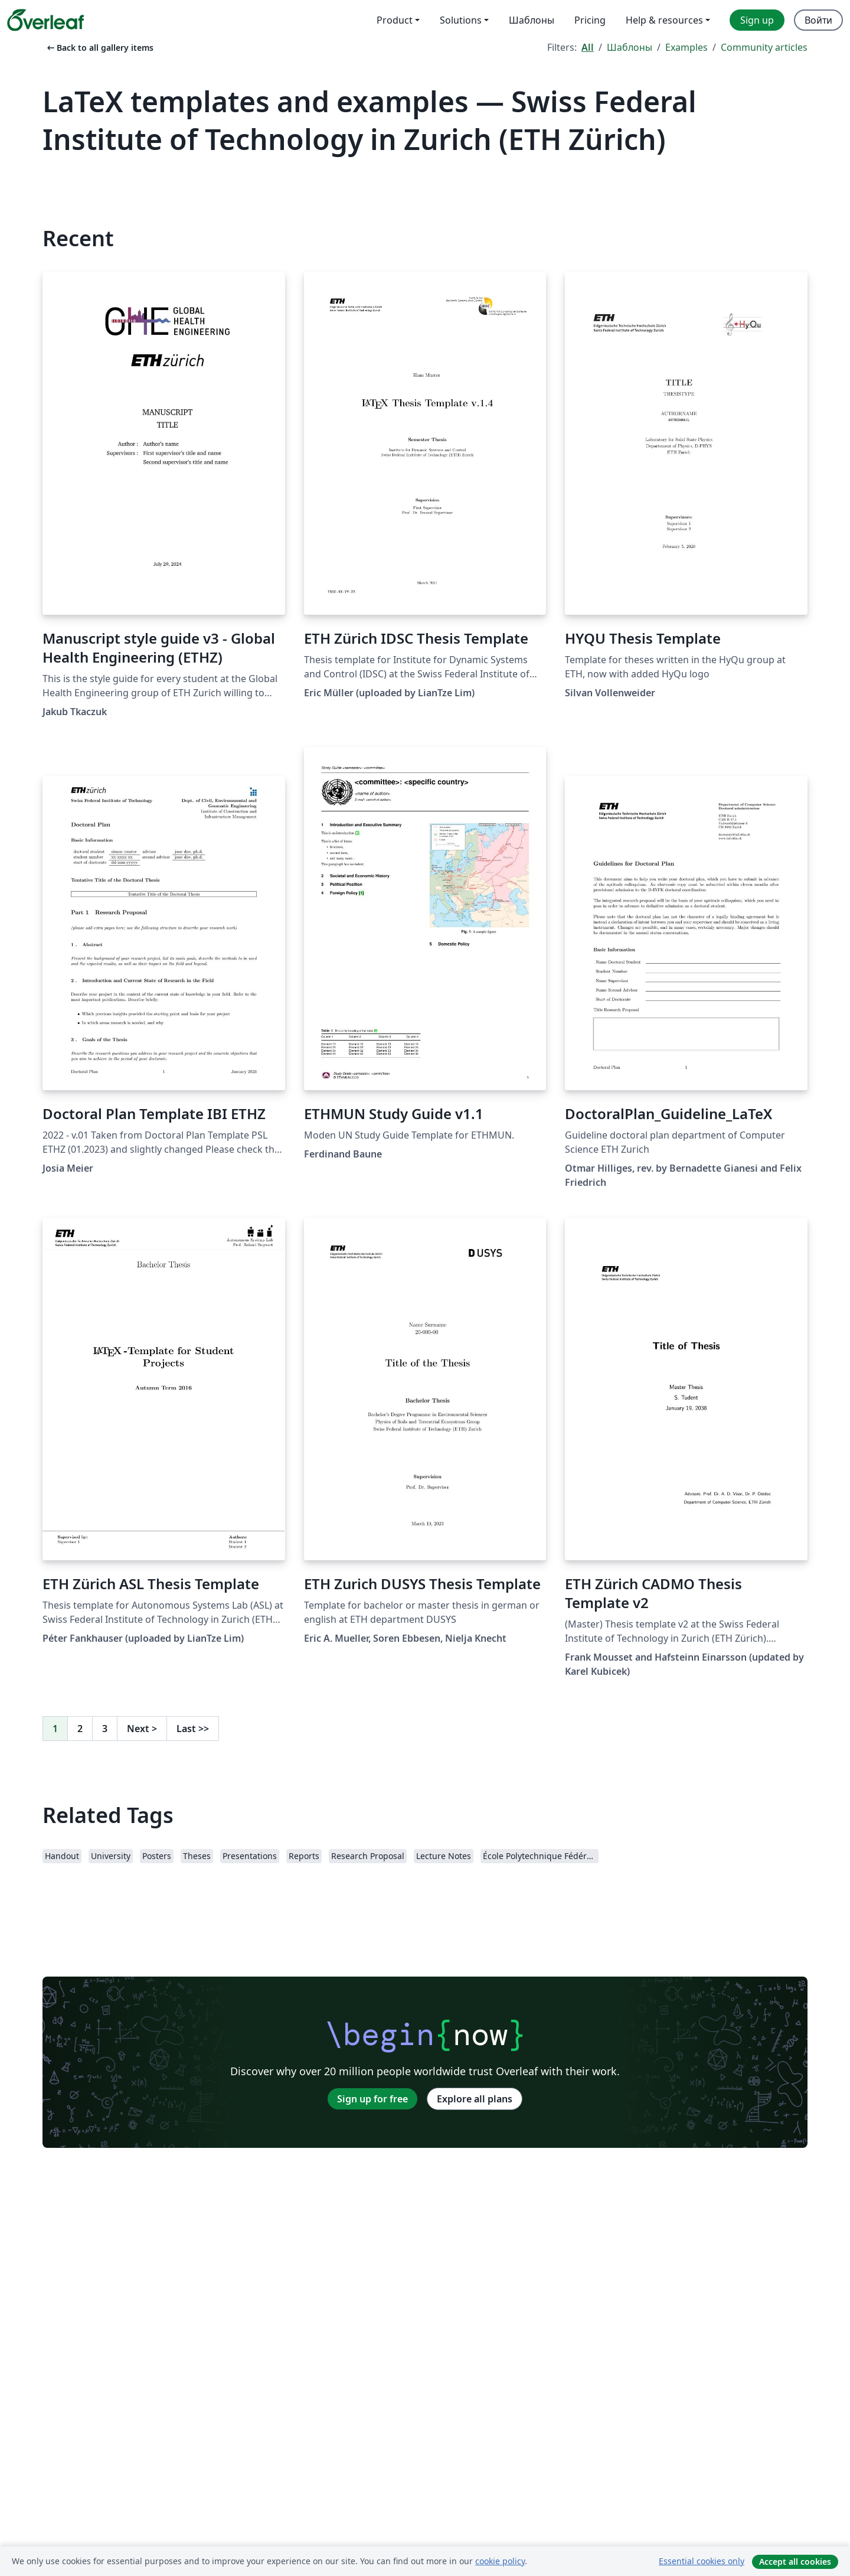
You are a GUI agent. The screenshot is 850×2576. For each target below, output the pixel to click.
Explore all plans (474, 2098)
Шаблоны (629, 47)
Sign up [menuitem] (757, 20)
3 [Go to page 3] (104, 1728)
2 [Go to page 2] (80, 1728)
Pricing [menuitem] (590, 20)
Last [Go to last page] (192, 1728)
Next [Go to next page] (142, 1728)
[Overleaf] (45, 20)
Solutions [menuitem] (461, 20)
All (587, 47)
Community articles (764, 47)
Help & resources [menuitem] (664, 20)
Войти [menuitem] (818, 20)
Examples (686, 47)
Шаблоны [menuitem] (531, 20)
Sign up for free (372, 2098)
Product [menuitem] (395, 20)
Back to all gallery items (99, 47)
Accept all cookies (795, 2561)
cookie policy (500, 2561)
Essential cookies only (701, 2561)
